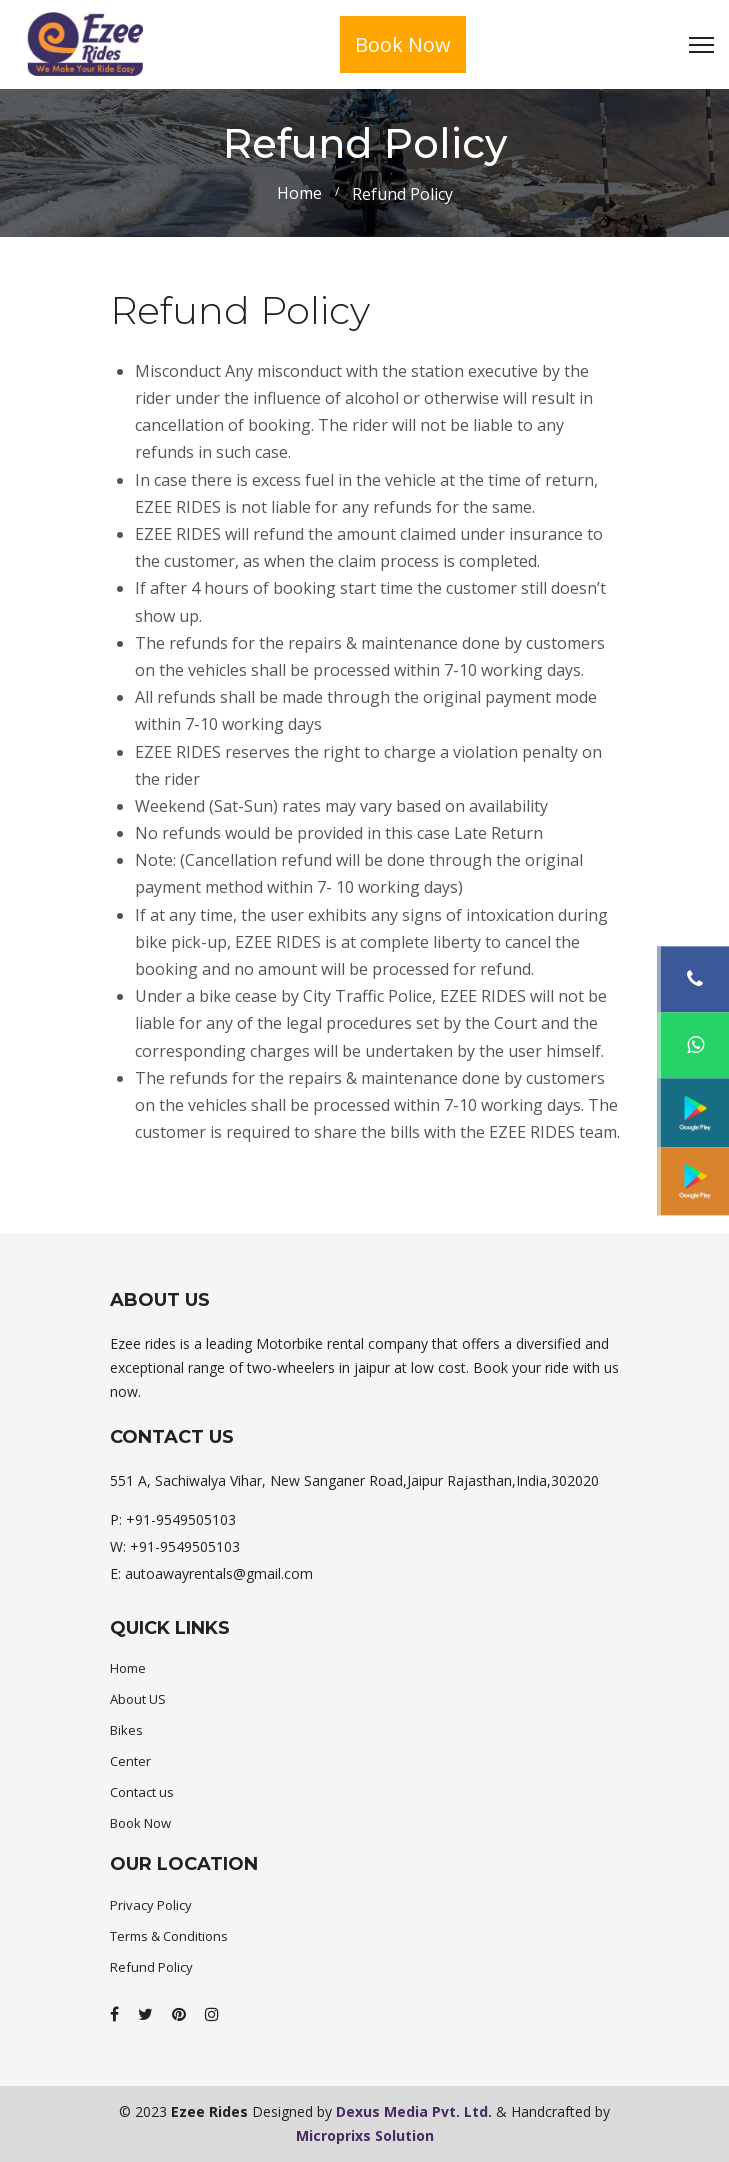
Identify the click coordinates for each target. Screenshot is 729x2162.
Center (130, 1761)
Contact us (142, 1792)
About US (138, 1699)
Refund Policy (151, 1967)
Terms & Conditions (169, 1936)
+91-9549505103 (181, 1519)
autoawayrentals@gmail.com (219, 1573)
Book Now (403, 44)
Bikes (126, 1730)
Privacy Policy (151, 1905)
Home (299, 193)
